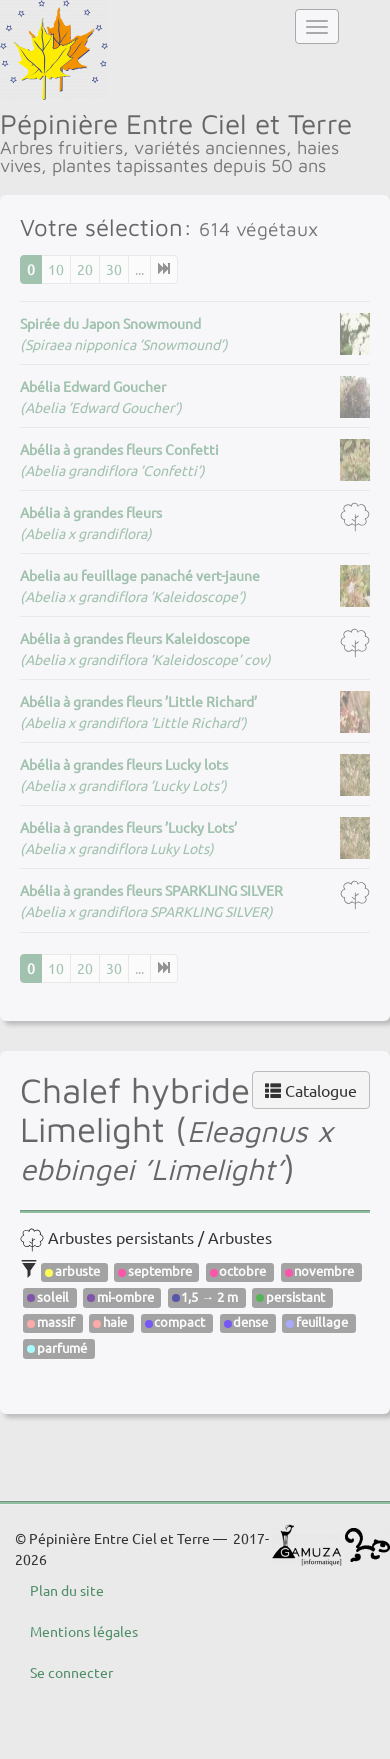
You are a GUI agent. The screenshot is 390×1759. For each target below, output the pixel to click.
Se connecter (71, 1672)
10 (56, 269)
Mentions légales (84, 1631)
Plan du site (67, 1590)
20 (85, 269)
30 (114, 269)
